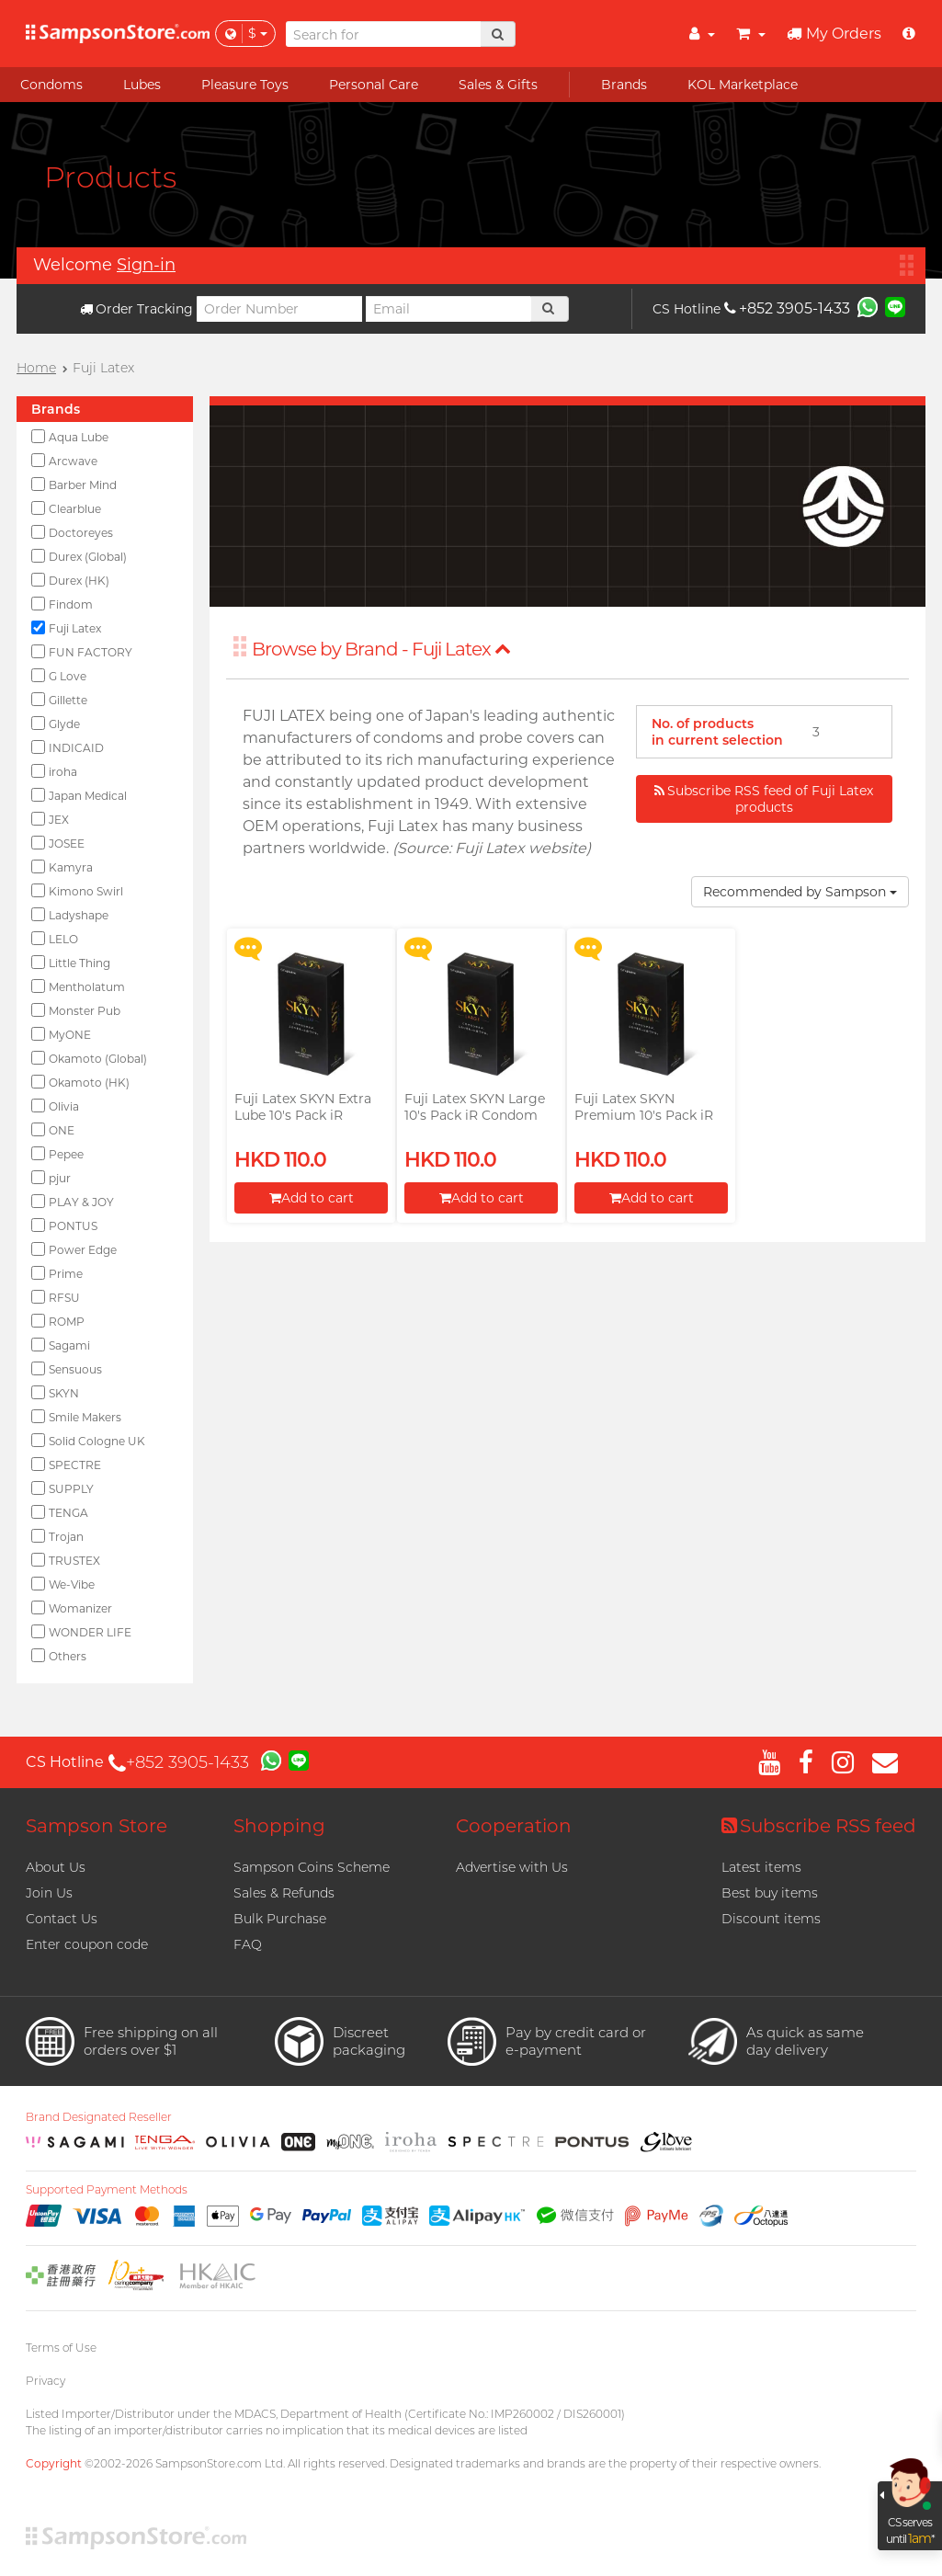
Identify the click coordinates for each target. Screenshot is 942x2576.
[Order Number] (279, 309)
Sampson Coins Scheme (311, 1867)
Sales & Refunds (284, 1893)
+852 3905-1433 (787, 308)
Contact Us (61, 1918)
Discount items (771, 1918)
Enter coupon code (87, 1944)
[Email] (448, 309)
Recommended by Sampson (800, 891)
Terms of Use (61, 2347)
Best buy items (769, 1893)
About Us (55, 1867)
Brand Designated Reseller (99, 2117)
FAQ (247, 1944)
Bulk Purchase (279, 1918)
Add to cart (311, 1198)
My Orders (834, 33)
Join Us (49, 1893)
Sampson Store (96, 1826)
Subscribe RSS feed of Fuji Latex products (763, 798)
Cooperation (514, 1826)
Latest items (761, 1867)
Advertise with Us (512, 1867)
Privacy (45, 2381)
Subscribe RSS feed (818, 1826)
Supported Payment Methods (106, 2189)
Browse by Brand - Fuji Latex (381, 649)
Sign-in (146, 265)
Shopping (279, 1826)
